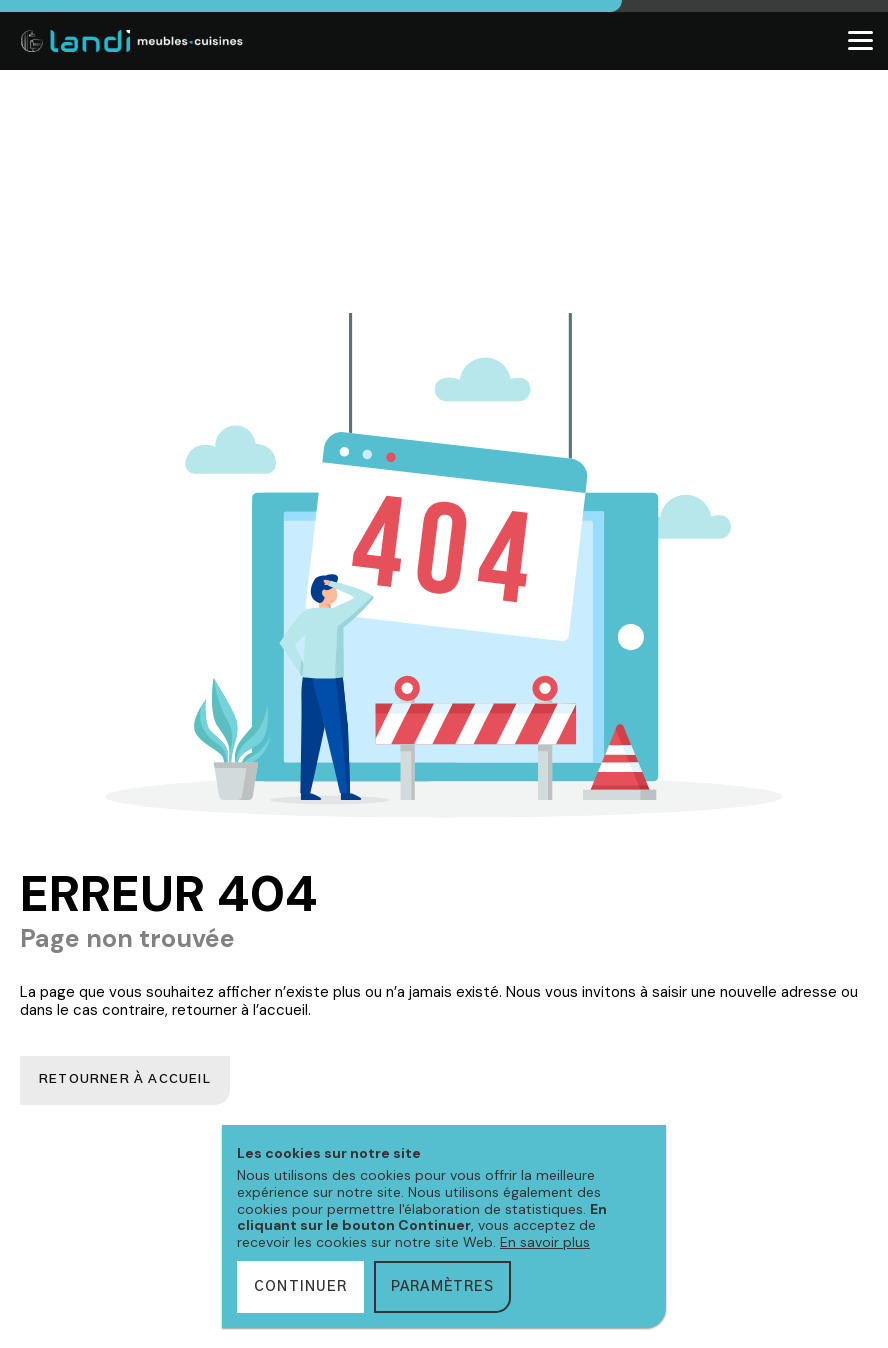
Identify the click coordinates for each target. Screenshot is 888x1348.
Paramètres (442, 1287)
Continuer (300, 1287)
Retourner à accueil (129, 1081)
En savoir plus (545, 1242)
